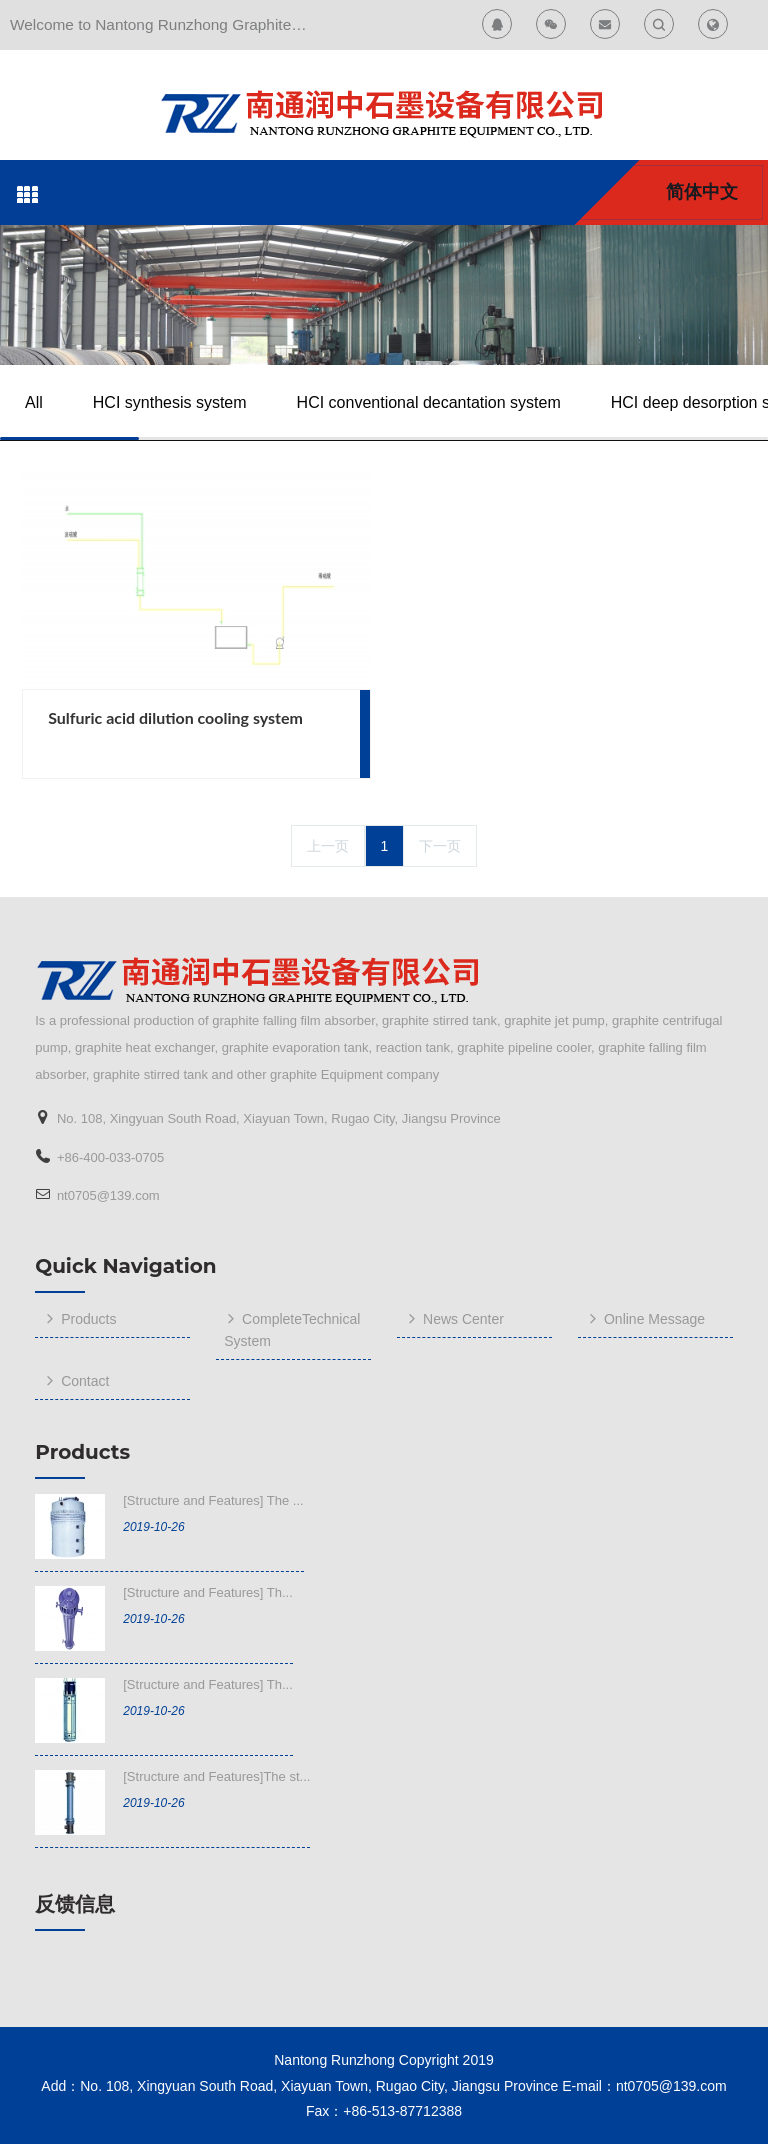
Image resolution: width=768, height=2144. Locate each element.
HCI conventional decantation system (429, 402)
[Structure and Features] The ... (213, 1500)
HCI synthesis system (170, 402)
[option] (383, 294)
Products (82, 1452)
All (34, 402)
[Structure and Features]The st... (216, 1776)
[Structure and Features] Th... (208, 1592)
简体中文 (702, 192)
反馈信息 (75, 1904)
